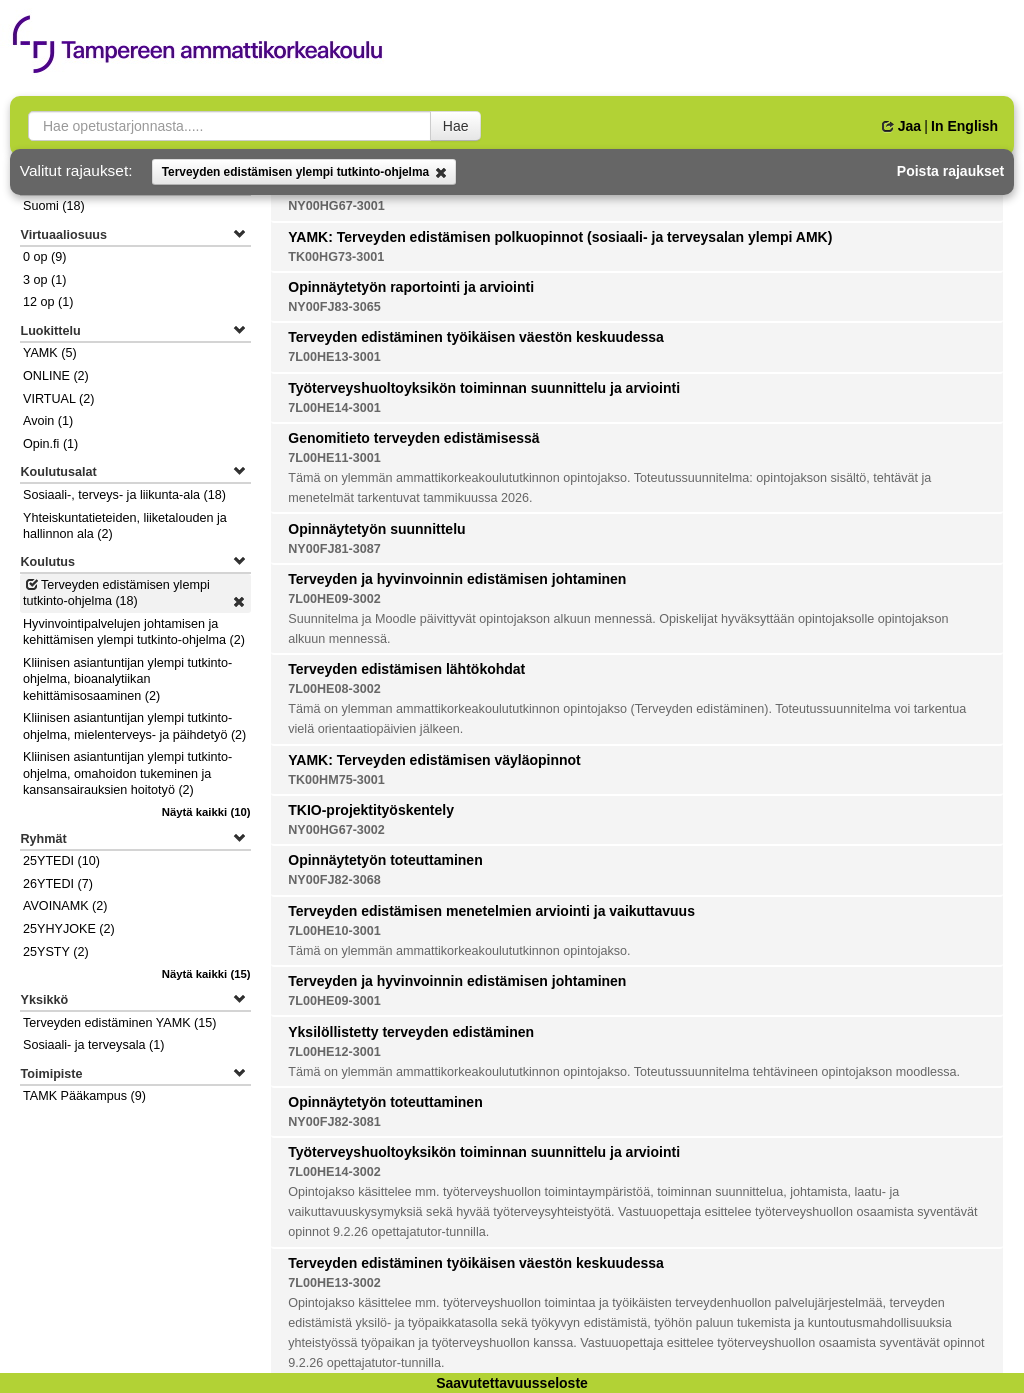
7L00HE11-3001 (334, 458)
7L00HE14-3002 (334, 1172)
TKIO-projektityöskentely (371, 810)
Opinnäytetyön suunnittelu (376, 529)
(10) (206, 812)
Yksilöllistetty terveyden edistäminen (411, 1032)
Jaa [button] (901, 126)
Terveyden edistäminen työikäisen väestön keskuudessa (476, 337)
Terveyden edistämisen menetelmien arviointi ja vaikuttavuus (491, 911)
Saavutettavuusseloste (512, 1383)
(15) (206, 974)
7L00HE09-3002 (334, 599)
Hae (456, 126)
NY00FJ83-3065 (334, 307)
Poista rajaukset (950, 171)
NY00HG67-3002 (336, 830)
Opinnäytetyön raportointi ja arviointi (411, 287)
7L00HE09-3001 (334, 1001)
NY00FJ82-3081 (334, 1122)
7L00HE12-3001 (334, 1052)
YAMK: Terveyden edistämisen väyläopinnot (434, 760)
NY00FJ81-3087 (334, 549)
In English (964, 126)
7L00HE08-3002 (334, 689)
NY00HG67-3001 (336, 206)
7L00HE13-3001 (334, 357)
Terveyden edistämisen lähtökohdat (406, 669)
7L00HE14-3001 (334, 408)
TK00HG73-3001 (336, 257)
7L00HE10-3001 (334, 931)
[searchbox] (229, 126)
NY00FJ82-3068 (334, 880)
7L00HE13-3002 (334, 1283)
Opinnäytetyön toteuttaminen (385, 860)
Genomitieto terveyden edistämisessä (413, 438)
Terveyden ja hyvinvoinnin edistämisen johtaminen (457, 579)
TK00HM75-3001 (336, 780)
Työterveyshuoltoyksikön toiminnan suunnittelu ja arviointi (484, 388)
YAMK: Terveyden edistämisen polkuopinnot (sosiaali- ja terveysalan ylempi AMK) (560, 237)
